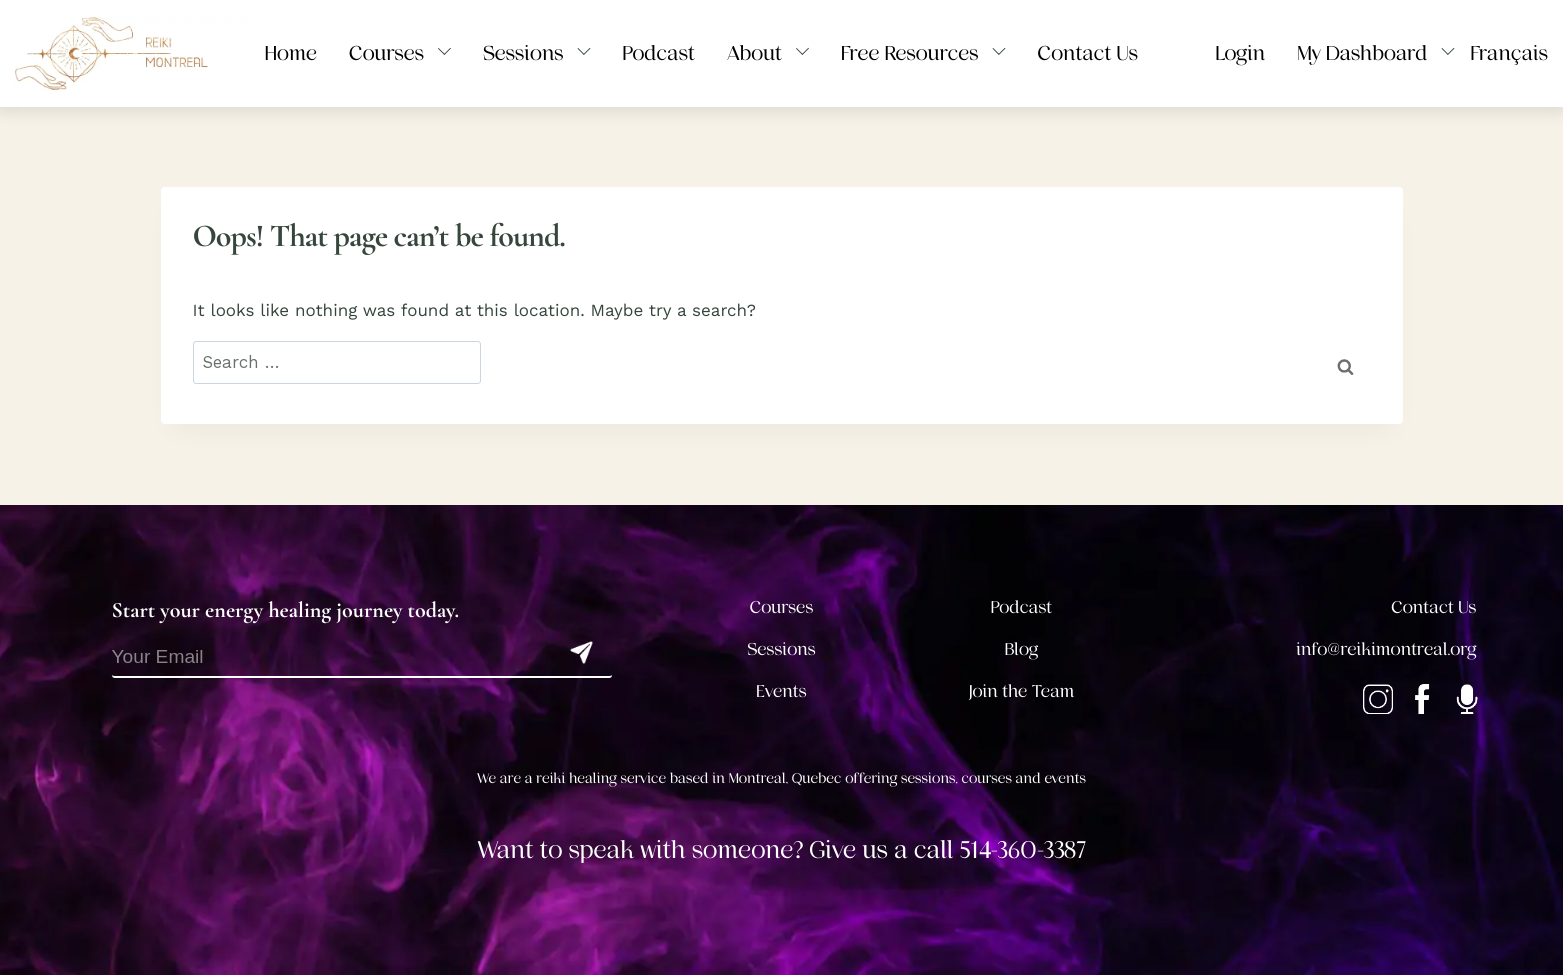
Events (781, 692)
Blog (1022, 650)
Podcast (1021, 608)
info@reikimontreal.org (1386, 650)
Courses (782, 608)
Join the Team (1022, 692)
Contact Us (1433, 608)
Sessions (781, 650)
